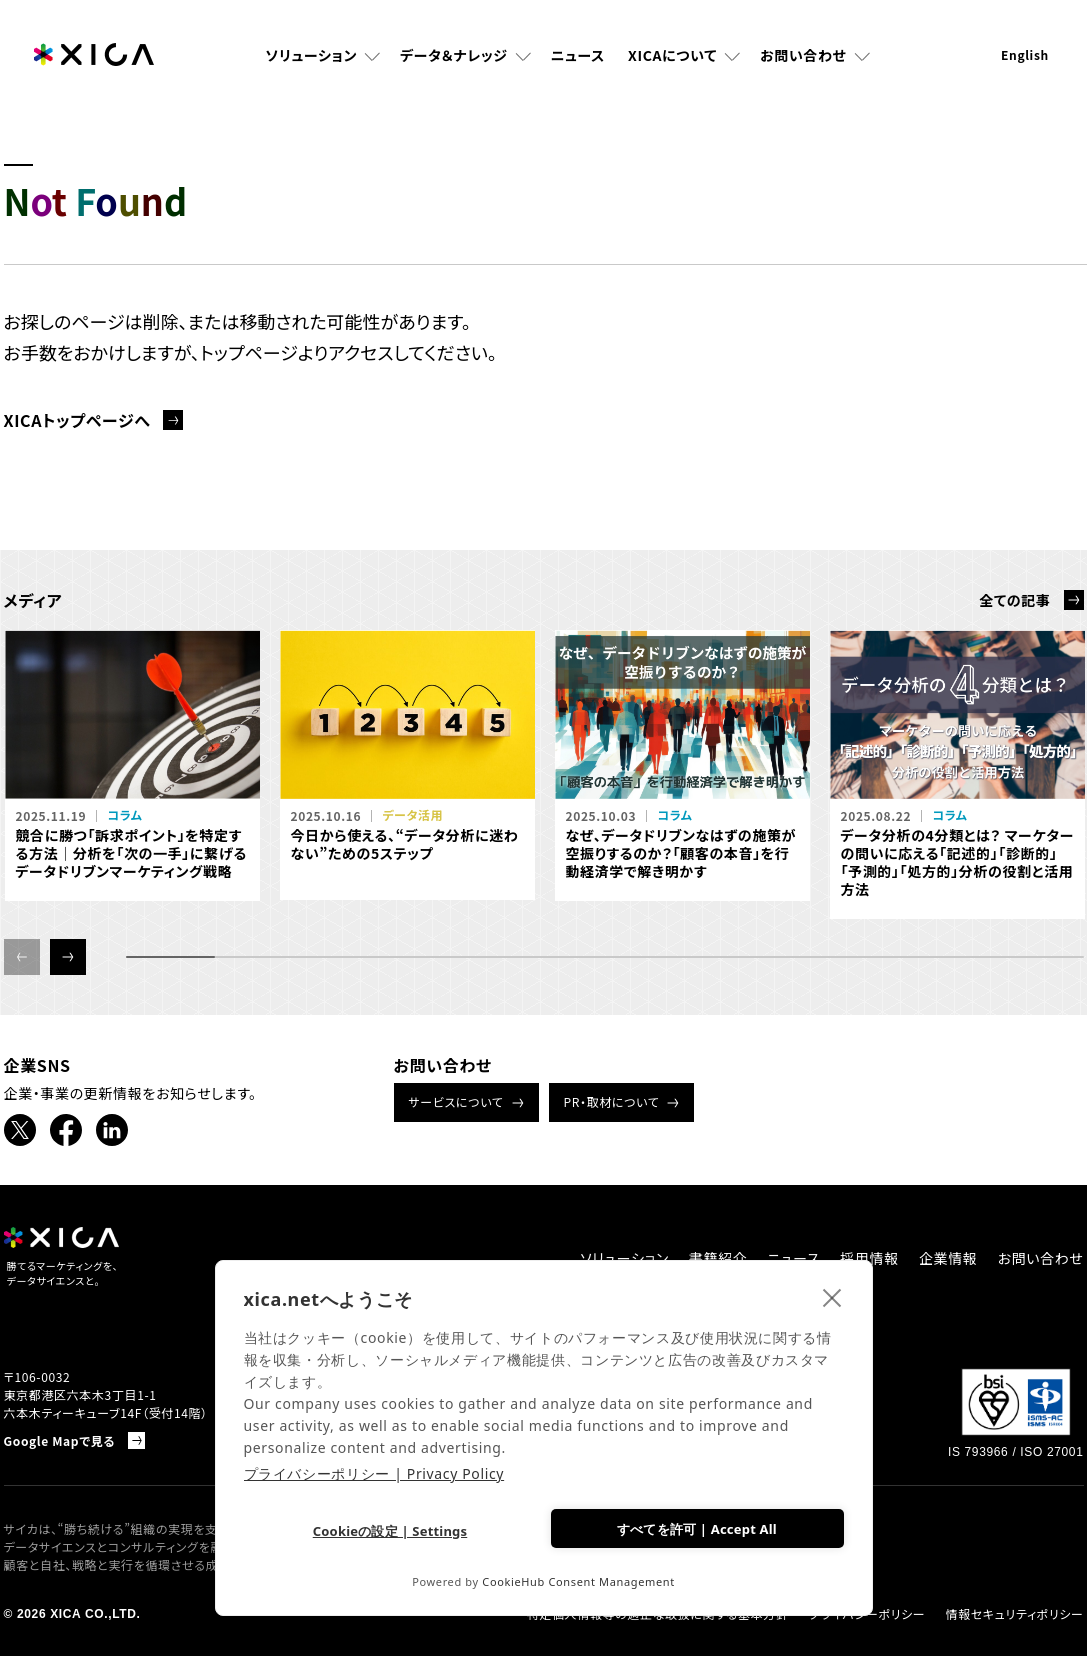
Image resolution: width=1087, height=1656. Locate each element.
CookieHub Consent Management (578, 1581)
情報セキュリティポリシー (1014, 1614)
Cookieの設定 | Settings (390, 1531)
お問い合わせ (803, 55)
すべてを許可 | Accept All (697, 1529)
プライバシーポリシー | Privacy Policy (374, 1473)
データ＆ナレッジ (454, 55)
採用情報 (869, 1258)
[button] (68, 957)
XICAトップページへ (77, 420)
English (1025, 54)
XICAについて (672, 55)
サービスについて (456, 1101)
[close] (832, 1297)
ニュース (578, 55)
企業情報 (948, 1258)
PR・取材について (612, 1101)
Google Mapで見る (60, 1440)
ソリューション (311, 55)
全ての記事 (1014, 600)
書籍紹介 (718, 1258)
